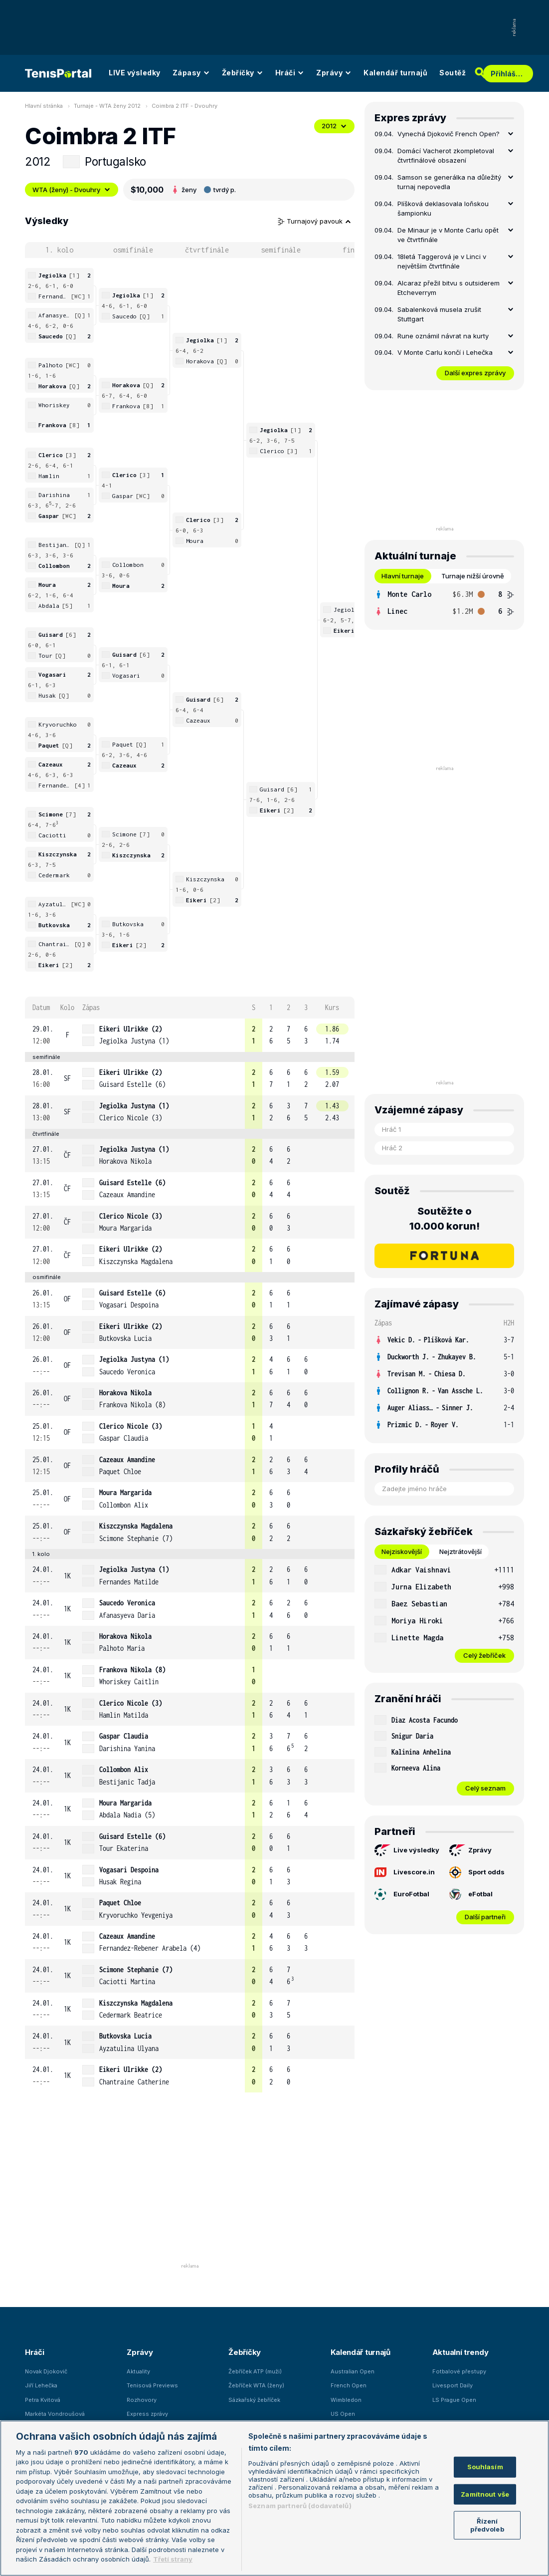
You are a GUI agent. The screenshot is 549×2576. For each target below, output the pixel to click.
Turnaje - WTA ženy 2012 (107, 105)
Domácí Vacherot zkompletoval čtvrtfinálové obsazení (445, 156)
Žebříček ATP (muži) (255, 2371)
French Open (348, 2385)
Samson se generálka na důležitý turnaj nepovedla (449, 182)
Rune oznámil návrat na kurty (443, 336)
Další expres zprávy (475, 373)
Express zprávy (147, 2413)
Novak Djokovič (46, 2371)
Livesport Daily (452, 2385)
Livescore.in (404, 1872)
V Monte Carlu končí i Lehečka (445, 352)
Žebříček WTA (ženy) (256, 2385)
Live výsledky (406, 1850)
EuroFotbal (401, 1894)
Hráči (290, 72)
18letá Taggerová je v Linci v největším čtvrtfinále (441, 261)
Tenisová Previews (152, 2385)
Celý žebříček (484, 1655)
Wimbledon (346, 2399)
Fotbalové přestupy (459, 2371)
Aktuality (138, 2371)
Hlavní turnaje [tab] (402, 576)
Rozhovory (142, 2399)
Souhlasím (485, 2467)
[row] (190, 1035)
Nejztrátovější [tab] (460, 1551)
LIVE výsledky (135, 72)
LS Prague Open (454, 2399)
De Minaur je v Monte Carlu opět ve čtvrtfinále (448, 235)
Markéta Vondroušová (55, 2413)
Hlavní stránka (44, 105)
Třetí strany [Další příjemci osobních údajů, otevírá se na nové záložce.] (172, 2559)
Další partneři (485, 1917)
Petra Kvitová (42, 2399)
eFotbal (471, 1894)
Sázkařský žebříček (254, 2399)
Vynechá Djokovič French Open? (448, 134)
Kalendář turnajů (395, 72)
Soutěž (452, 72)
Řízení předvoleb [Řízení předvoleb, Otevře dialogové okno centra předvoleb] (487, 2525)
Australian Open (352, 2371)
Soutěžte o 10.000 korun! (444, 1218)
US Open (343, 2413)
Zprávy (334, 72)
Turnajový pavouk (315, 221)
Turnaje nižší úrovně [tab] (472, 576)
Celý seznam (485, 1788)
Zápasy (191, 72)
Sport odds (477, 1872)
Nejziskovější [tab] (401, 1551)
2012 (334, 126)
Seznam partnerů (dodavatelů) (300, 2506)
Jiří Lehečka (41, 2385)
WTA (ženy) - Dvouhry (71, 190)
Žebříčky (242, 72)
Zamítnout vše (485, 2494)
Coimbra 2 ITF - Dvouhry (184, 105)
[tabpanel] (444, 603)
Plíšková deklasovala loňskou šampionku (443, 209)
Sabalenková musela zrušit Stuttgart (439, 314)
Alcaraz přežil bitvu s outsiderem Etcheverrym (448, 288)
